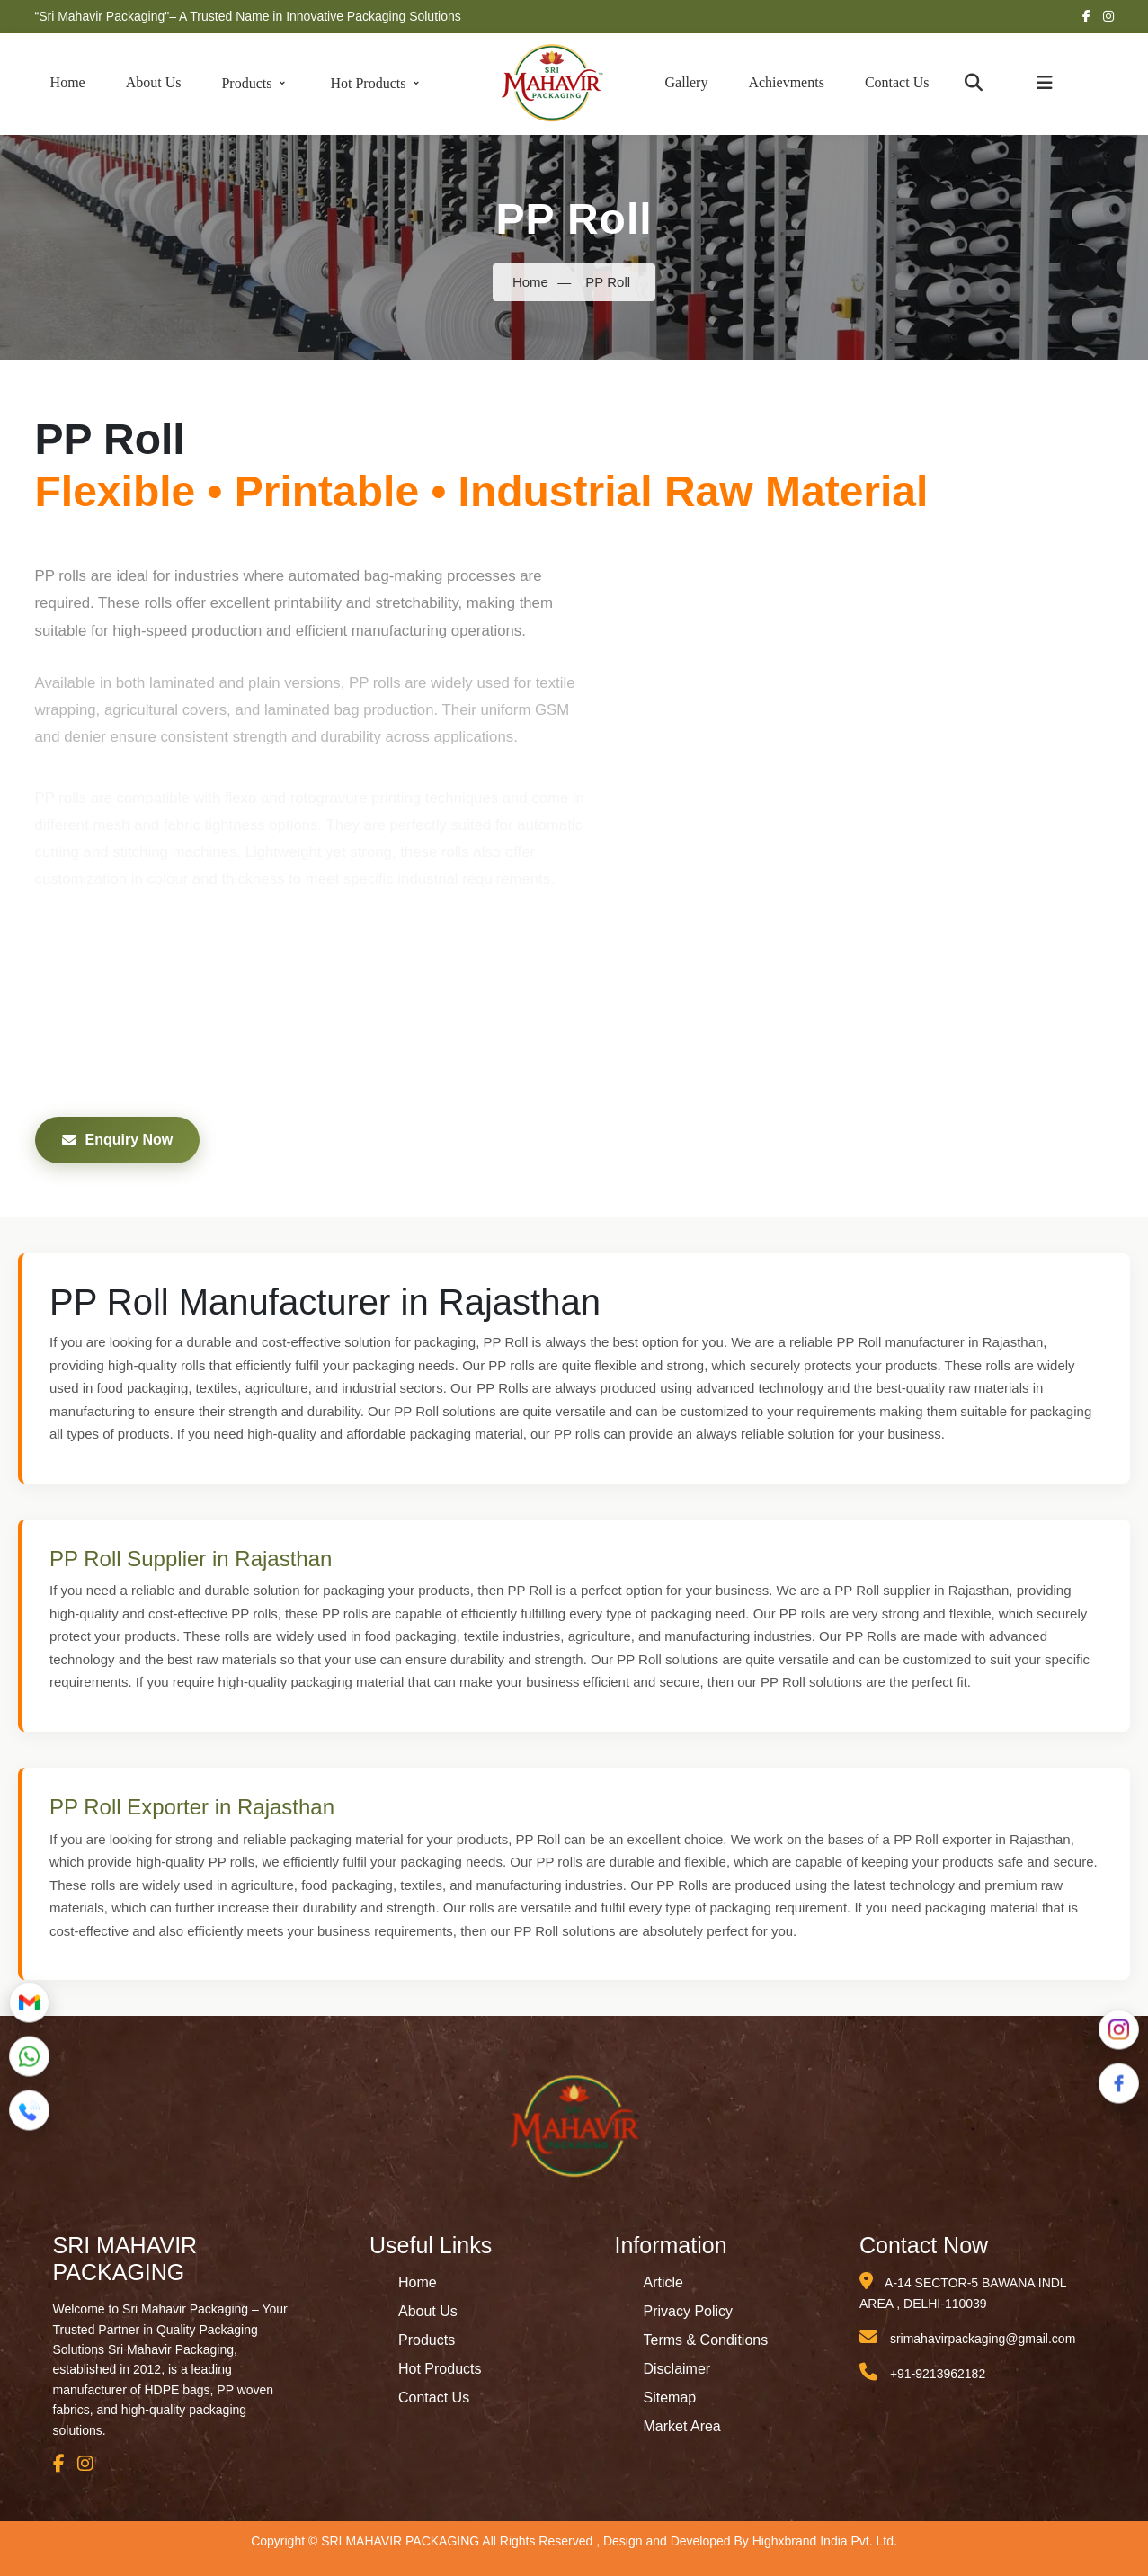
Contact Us (897, 82)
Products (255, 83)
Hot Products (376, 83)
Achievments (785, 82)
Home (67, 82)
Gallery (685, 82)
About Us (154, 82)
